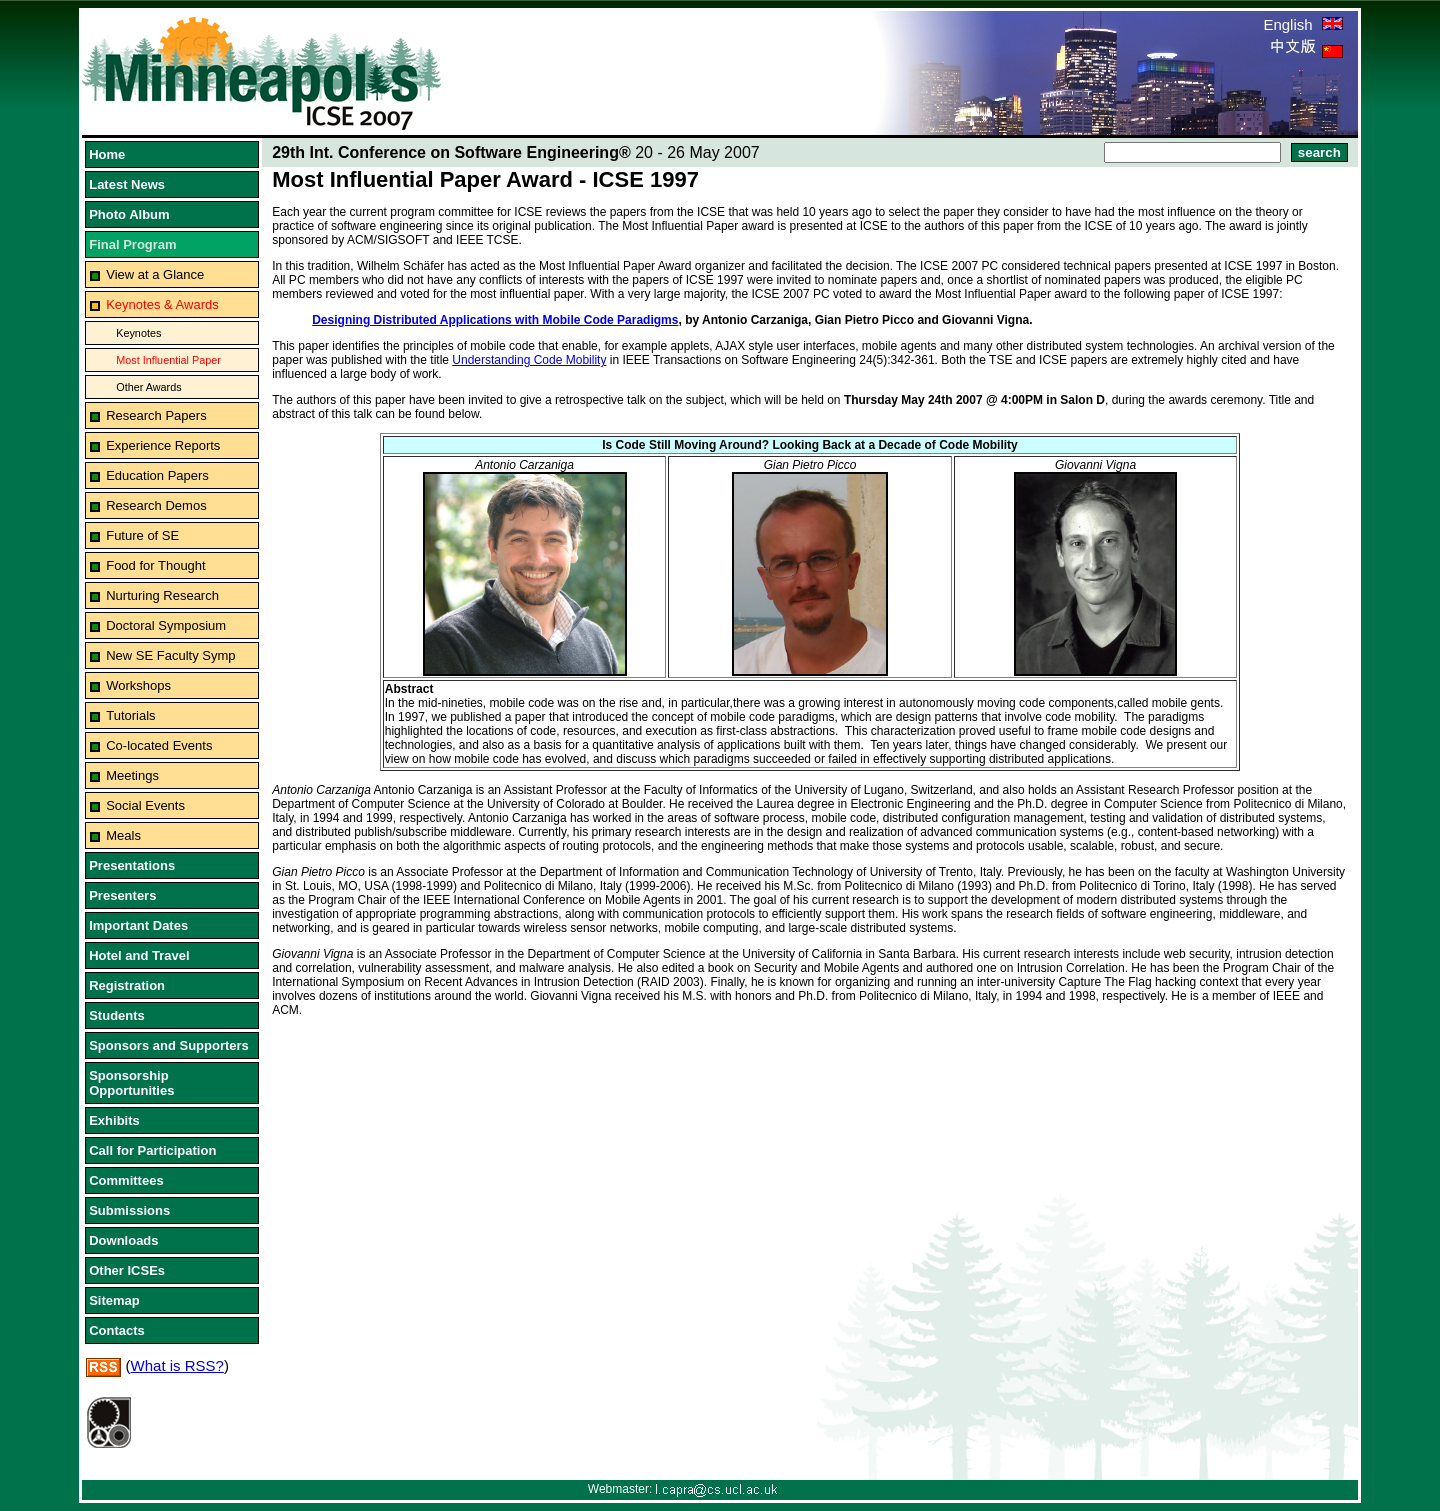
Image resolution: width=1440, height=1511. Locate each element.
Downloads (123, 1240)
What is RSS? (177, 1365)
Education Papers (157, 475)
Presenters (122, 895)
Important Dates (138, 925)
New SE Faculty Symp (170, 655)
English (1302, 24)
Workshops (138, 685)
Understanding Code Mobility (529, 360)
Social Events (145, 805)
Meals (123, 835)
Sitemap (114, 1300)
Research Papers (156, 415)
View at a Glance (155, 274)
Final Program (132, 244)
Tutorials (130, 715)
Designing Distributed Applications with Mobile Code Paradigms (495, 320)
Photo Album (129, 214)
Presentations (132, 865)
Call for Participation (152, 1150)
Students (117, 1015)
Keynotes (138, 333)
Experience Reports (163, 445)
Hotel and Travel (139, 955)
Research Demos (156, 505)
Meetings (132, 775)
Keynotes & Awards (162, 304)
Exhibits (114, 1120)
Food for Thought (156, 565)
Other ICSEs (127, 1270)
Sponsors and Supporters (169, 1045)
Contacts (117, 1330)
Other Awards (148, 387)
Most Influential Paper (168, 360)
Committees (126, 1180)
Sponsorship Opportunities (131, 1083)
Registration (127, 985)
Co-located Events (159, 745)
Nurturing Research (162, 595)
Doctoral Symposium (166, 625)
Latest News (127, 184)
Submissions (129, 1210)
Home (107, 154)
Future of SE (142, 535)
